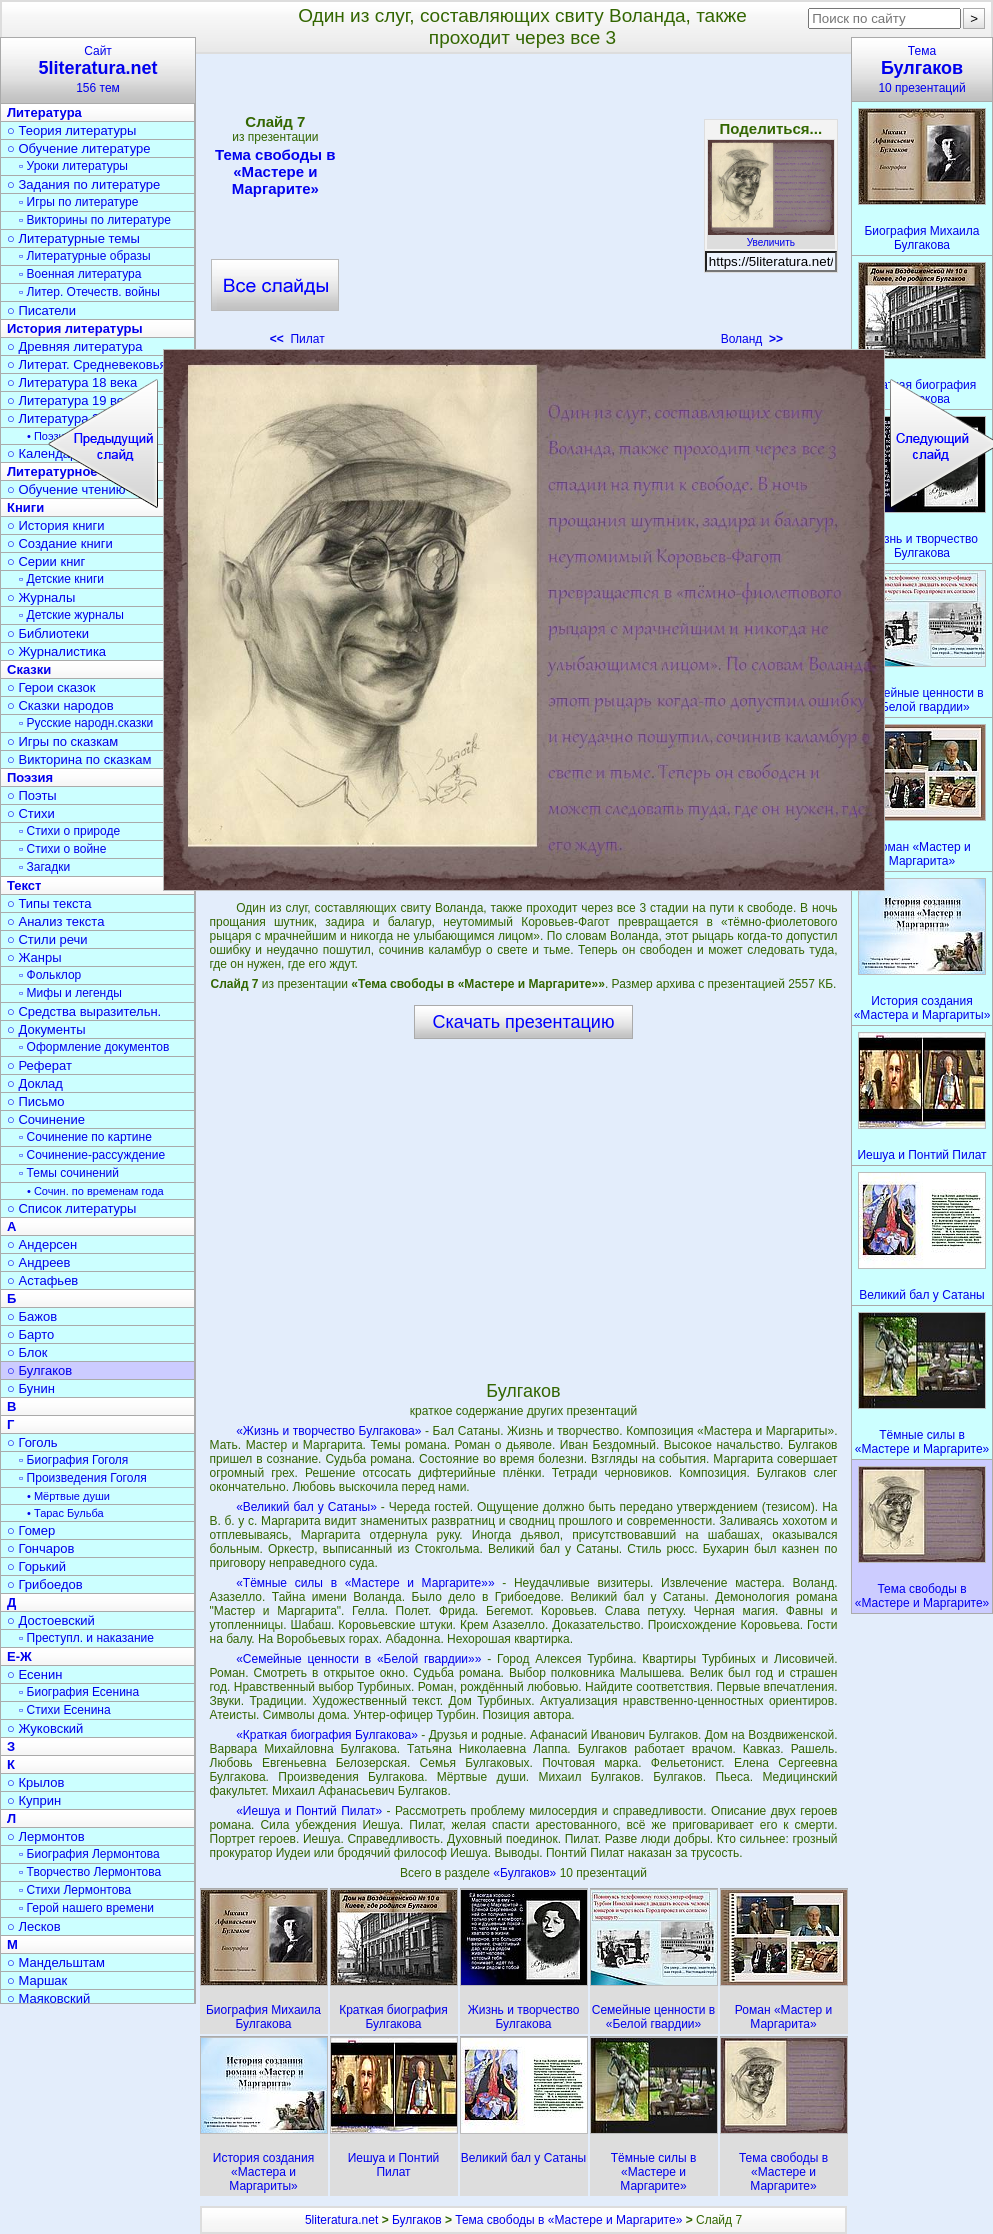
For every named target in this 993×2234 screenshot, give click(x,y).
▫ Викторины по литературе (95, 220)
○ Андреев (39, 1262)
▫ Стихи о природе (69, 831)
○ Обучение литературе (79, 148)
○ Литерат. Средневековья (87, 364)
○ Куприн (34, 1800)
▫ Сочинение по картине (85, 1137)
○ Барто (30, 1334)
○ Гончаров (40, 1548)
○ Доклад (35, 1083)
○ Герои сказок (51, 687)
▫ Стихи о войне (62, 849)
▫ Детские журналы (71, 615)
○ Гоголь (32, 1442)
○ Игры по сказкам (62, 741)
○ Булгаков (39, 1370)
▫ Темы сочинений (69, 1173)
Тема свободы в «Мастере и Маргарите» (275, 171)
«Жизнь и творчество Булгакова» (328, 1431)
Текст (24, 885)
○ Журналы (41, 597)
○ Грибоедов (45, 1584)
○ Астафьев (42, 1280)
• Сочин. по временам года (95, 1191)
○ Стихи (31, 813)
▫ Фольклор (50, 975)
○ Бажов (32, 1316)
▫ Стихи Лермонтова (75, 1890)
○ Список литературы (71, 1208)
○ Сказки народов (60, 705)
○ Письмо (36, 1101)
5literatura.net (341, 2220)
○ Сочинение (46, 1119)
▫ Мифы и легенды (70, 993)
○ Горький (36, 1566)
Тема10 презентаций (922, 69)
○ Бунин (31, 1388)
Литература (44, 112)
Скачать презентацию (524, 1022)
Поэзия (30, 777)
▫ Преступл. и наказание (86, 1638)
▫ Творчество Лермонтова (90, 1872)
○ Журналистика (56, 651)
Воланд (752, 339)
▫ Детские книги (61, 579)
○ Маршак (37, 1980)
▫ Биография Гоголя (73, 1460)
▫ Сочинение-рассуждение (92, 1155)
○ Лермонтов (46, 1836)
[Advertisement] (523, 206)
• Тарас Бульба (65, 1513)
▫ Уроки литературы (73, 166)
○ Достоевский (51, 1620)
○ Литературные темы (73, 238)
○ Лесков (34, 1926)
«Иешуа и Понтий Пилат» (309, 1811)
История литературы (75, 328)
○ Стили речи (47, 939)
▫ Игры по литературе (78, 202)
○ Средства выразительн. (84, 1011)
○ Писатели (41, 310)
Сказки (29, 669)
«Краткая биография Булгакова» (327, 1735)
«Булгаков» (526, 1873)
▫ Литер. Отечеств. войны (89, 292)
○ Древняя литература (74, 346)
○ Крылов (35, 1782)
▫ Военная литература (80, 274)
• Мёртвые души (68, 1496)
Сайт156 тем (98, 69)
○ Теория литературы (71, 130)
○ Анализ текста (55, 921)
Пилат (297, 339)
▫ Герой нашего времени (86, 1908)
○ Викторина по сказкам (79, 759)
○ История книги (56, 525)
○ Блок (27, 1352)
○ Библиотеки (48, 633)
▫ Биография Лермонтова (89, 1854)
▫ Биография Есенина (79, 1692)
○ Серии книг (46, 561)
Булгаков (417, 2220)
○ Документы (46, 1029)
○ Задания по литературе (83, 184)
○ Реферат (39, 1065)
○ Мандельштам (56, 1962)
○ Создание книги (60, 543)
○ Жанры (34, 957)
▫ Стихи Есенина (65, 1710)
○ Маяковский (48, 1998)
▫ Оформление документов (94, 1047)
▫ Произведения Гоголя (83, 1478)
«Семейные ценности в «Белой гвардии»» (358, 1659)
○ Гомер (31, 1530)
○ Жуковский (45, 1728)
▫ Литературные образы (85, 256)
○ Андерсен (42, 1244)
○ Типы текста (49, 903)
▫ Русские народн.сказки (86, 723)
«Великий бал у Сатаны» (306, 1507)
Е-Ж (19, 1656)
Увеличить (771, 237)
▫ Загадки (44, 867)
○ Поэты (32, 795)
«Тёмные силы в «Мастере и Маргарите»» (365, 1583)
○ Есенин (34, 1674)
